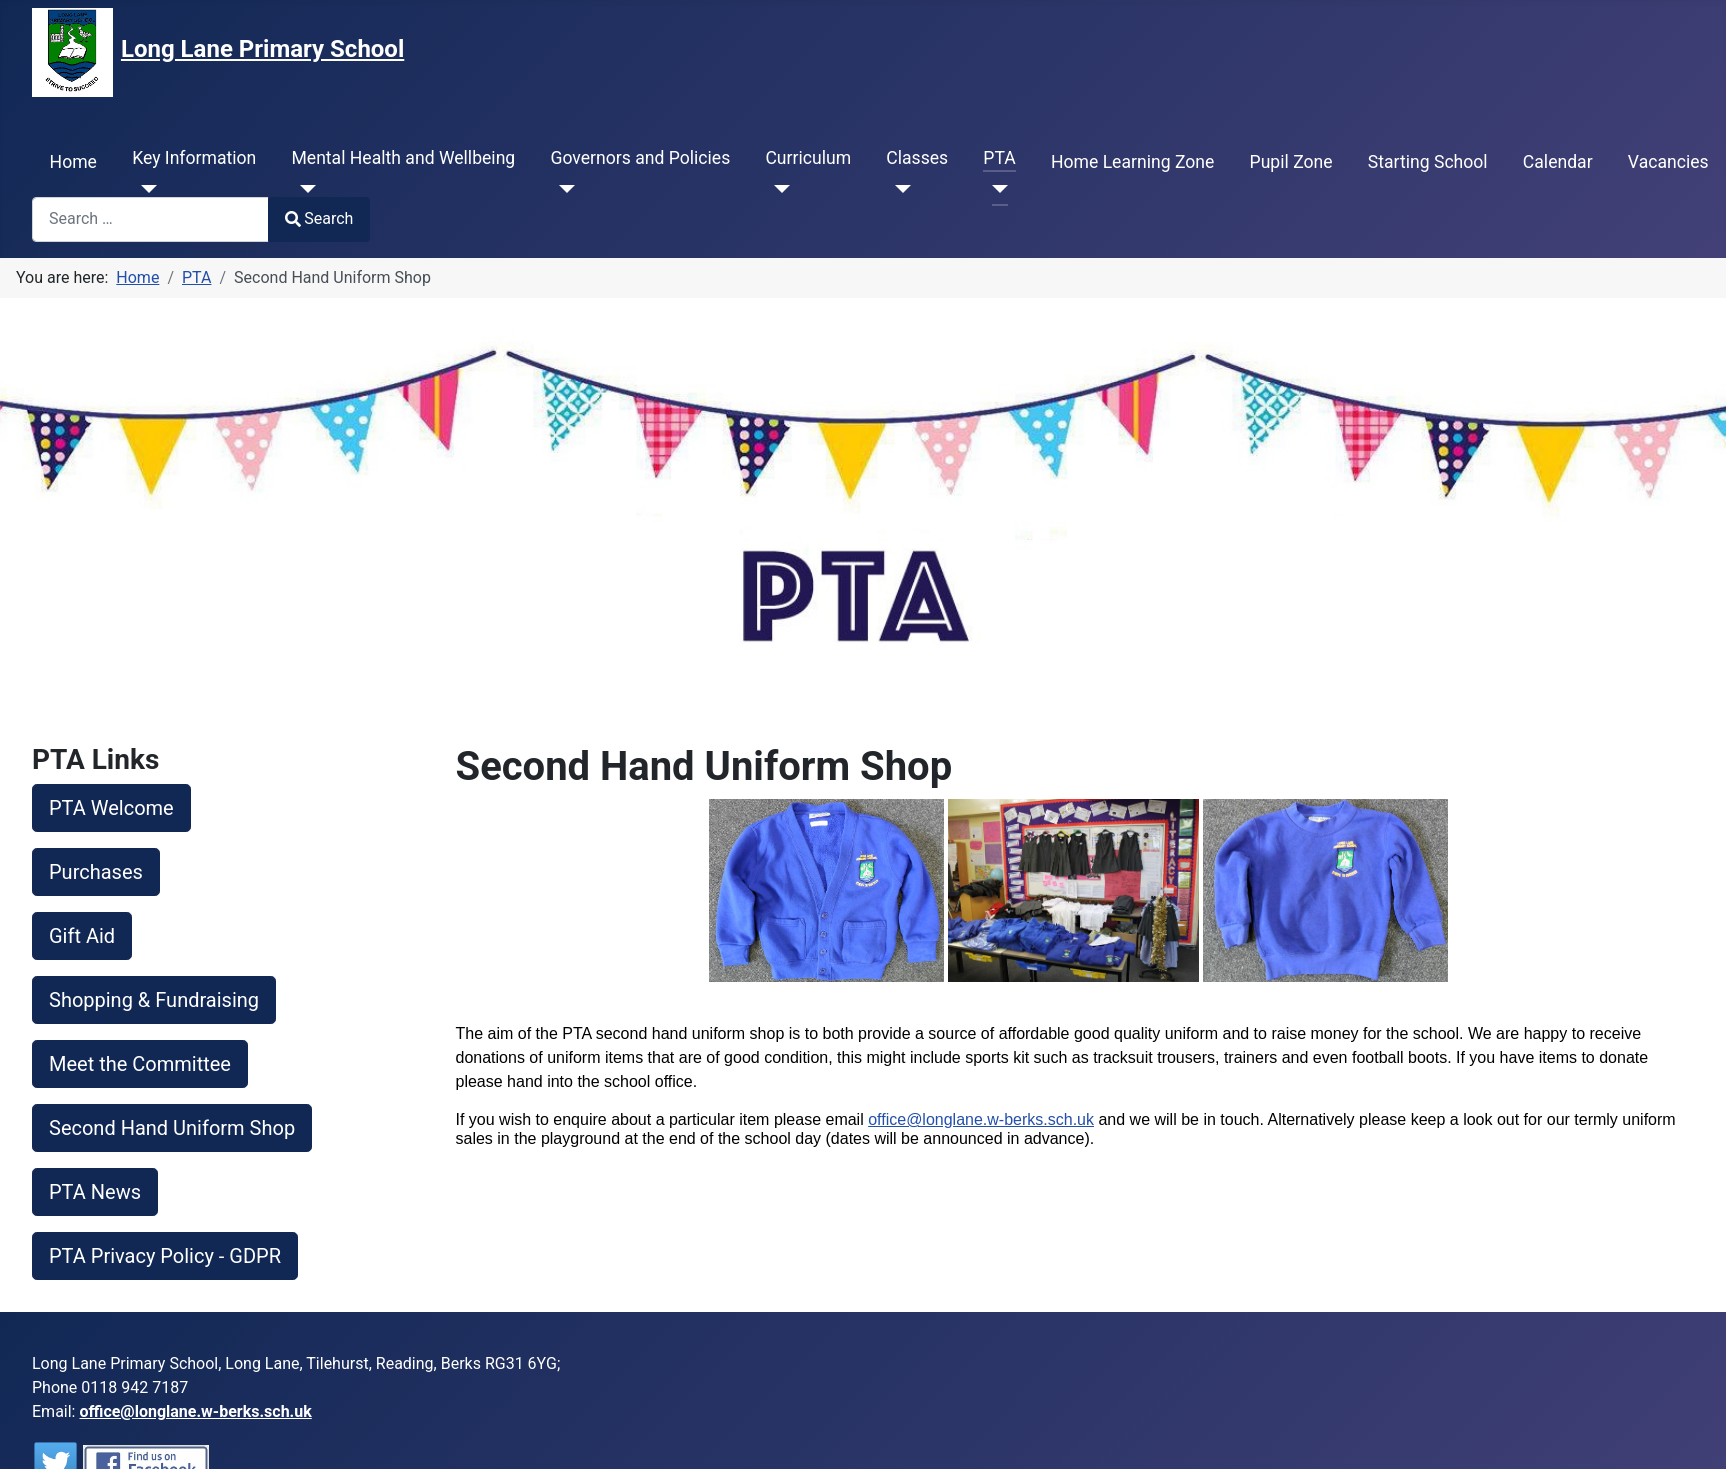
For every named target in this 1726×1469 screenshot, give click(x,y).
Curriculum (808, 158)
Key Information (194, 158)
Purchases (96, 872)
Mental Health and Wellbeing (403, 158)
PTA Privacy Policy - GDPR (165, 1256)
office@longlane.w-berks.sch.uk (981, 1119)
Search (319, 218)
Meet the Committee (140, 1064)
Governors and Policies (640, 158)
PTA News (95, 1192)
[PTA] (995, 189)
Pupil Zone (1291, 162)
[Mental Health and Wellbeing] (303, 189)
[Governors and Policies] (562, 189)
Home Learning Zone (1132, 162)
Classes (917, 158)
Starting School (1428, 162)
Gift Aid (82, 936)
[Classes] (898, 189)
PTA (999, 158)
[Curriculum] (777, 189)
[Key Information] (144, 189)
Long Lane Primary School (262, 49)
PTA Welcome (111, 808)
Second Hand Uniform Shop (172, 1128)
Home (73, 162)
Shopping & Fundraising (154, 1000)
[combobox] (150, 219)
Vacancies (1668, 162)
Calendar (1558, 162)
